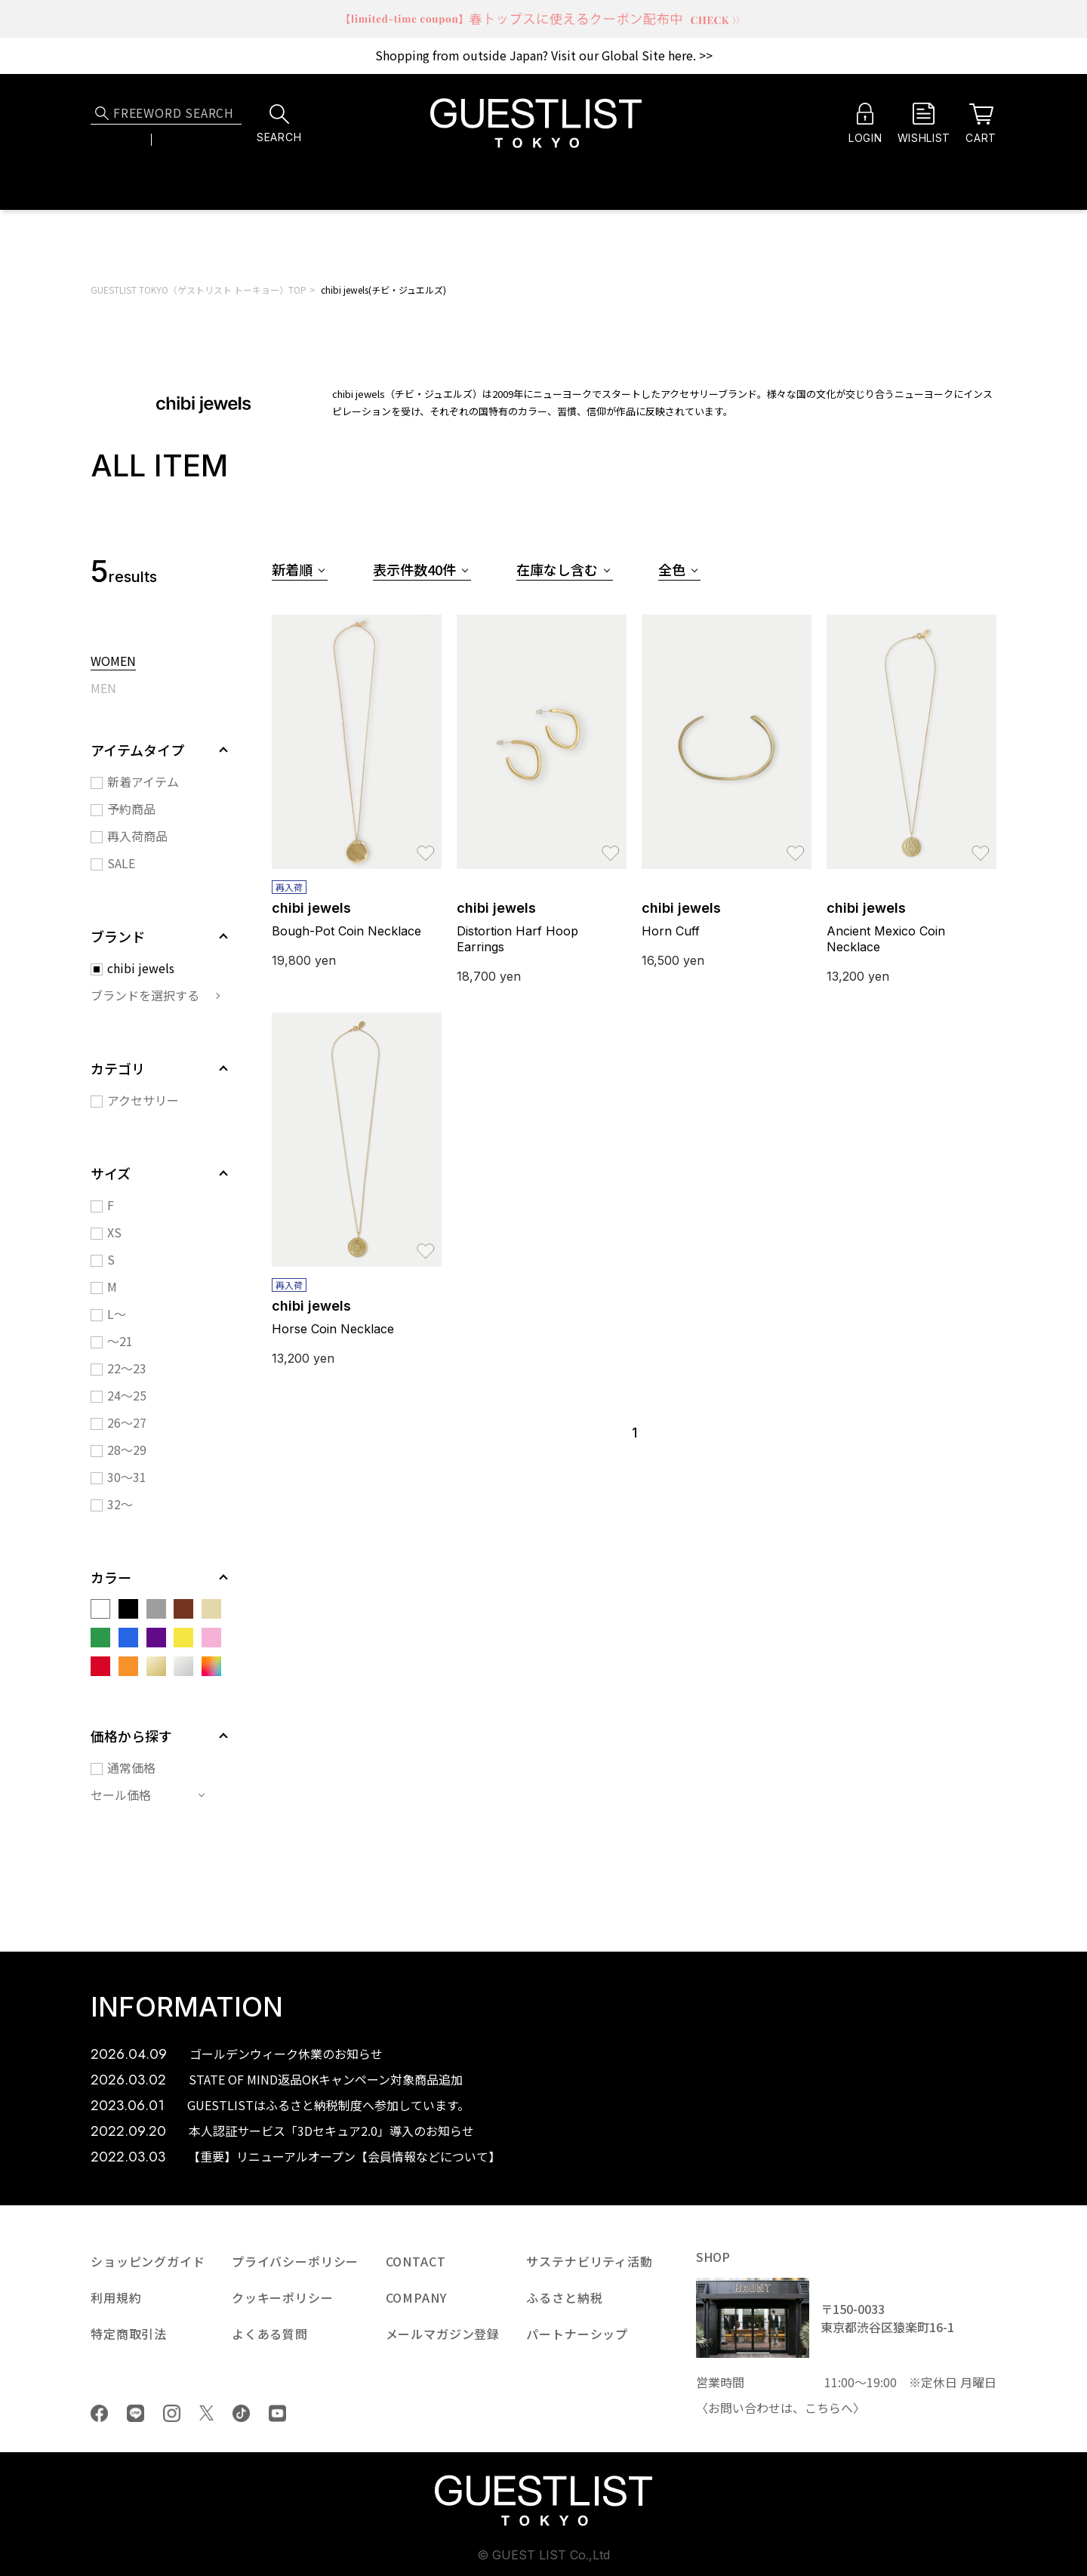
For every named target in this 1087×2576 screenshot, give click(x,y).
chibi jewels (140, 968)
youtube (277, 2413)
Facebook (99, 2413)
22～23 (126, 1368)
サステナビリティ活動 (589, 2261)
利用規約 (116, 2297)
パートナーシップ (577, 2334)
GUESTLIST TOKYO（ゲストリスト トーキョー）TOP (198, 289)
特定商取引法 (129, 2334)
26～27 (126, 1422)
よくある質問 (270, 2334)
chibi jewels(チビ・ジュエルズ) (383, 289)
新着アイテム (143, 781)
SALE (121, 863)
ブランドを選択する (145, 995)
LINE (135, 2413)
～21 (120, 1341)
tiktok (241, 2413)
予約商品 (131, 809)
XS (114, 1232)
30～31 (126, 1477)
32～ (120, 1504)
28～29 (126, 1450)
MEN (103, 689)
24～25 (126, 1395)
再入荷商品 (137, 836)
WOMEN (113, 662)
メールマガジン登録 (443, 2334)
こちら (823, 2408)
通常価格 (131, 1767)
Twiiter (206, 2412)
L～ (116, 1314)
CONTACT (416, 2261)
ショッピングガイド (148, 2261)
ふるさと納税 (564, 2297)
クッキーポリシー (283, 2297)
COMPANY (416, 2297)
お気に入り (426, 845)
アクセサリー (143, 1100)
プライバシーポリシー (295, 2261)
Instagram (171, 2413)
